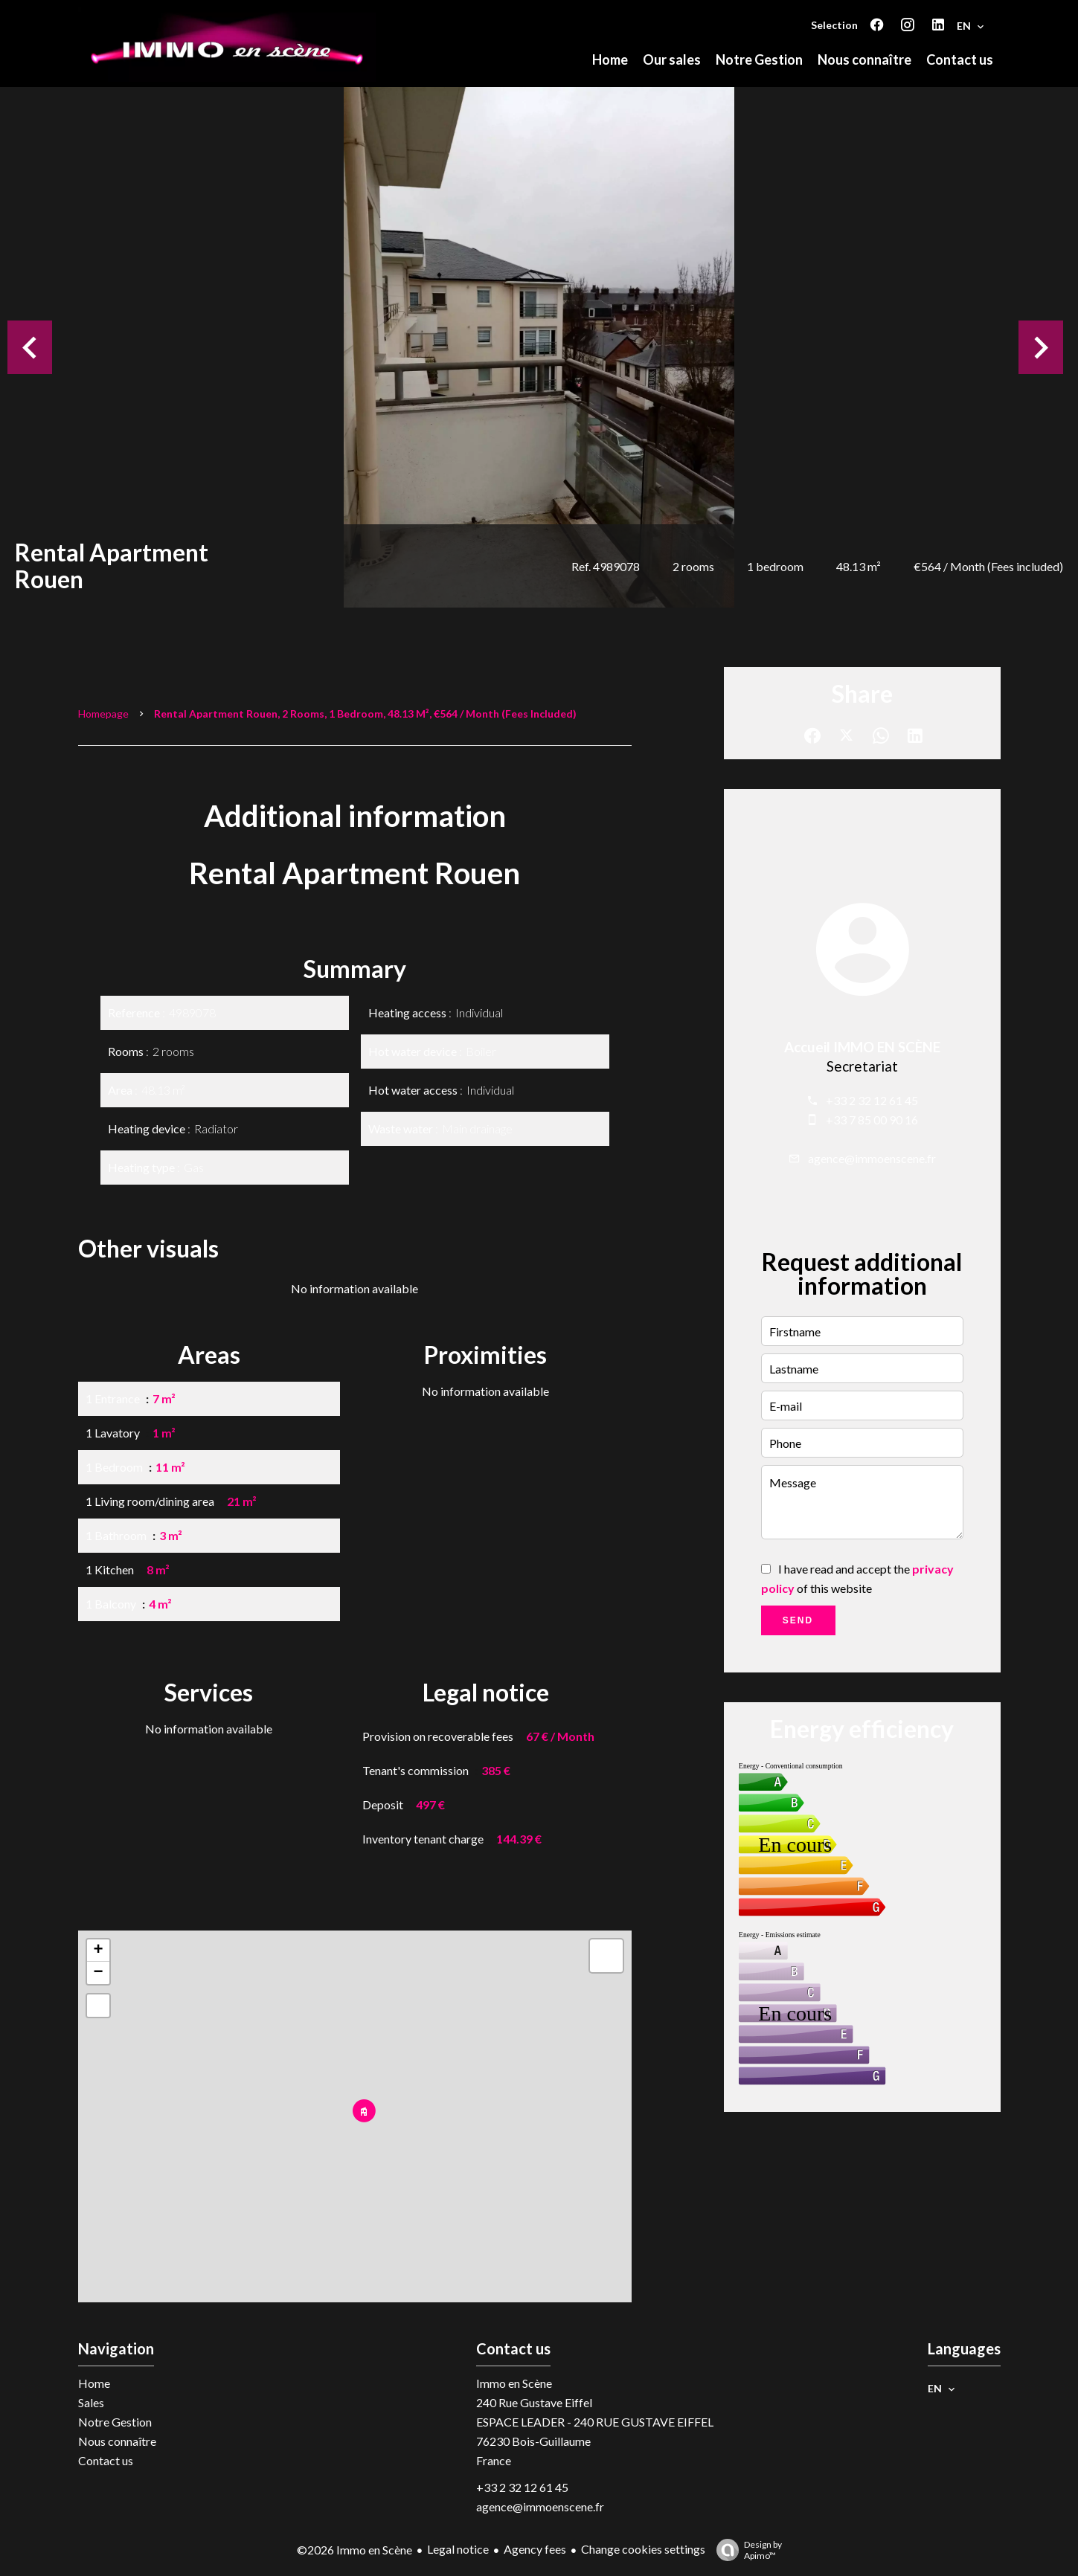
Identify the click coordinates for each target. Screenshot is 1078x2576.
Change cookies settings (643, 2549)
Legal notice (458, 2549)
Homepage (103, 713)
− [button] (98, 1973)
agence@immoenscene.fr (872, 1158)
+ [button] (98, 1950)
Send (798, 1620)
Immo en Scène (514, 2383)
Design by (745, 2550)
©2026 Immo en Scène (354, 2550)
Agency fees (535, 2549)
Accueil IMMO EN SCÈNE (862, 1047)
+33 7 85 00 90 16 (872, 1119)
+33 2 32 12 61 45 (872, 1100)
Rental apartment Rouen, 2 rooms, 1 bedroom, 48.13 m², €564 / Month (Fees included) (365, 713)
